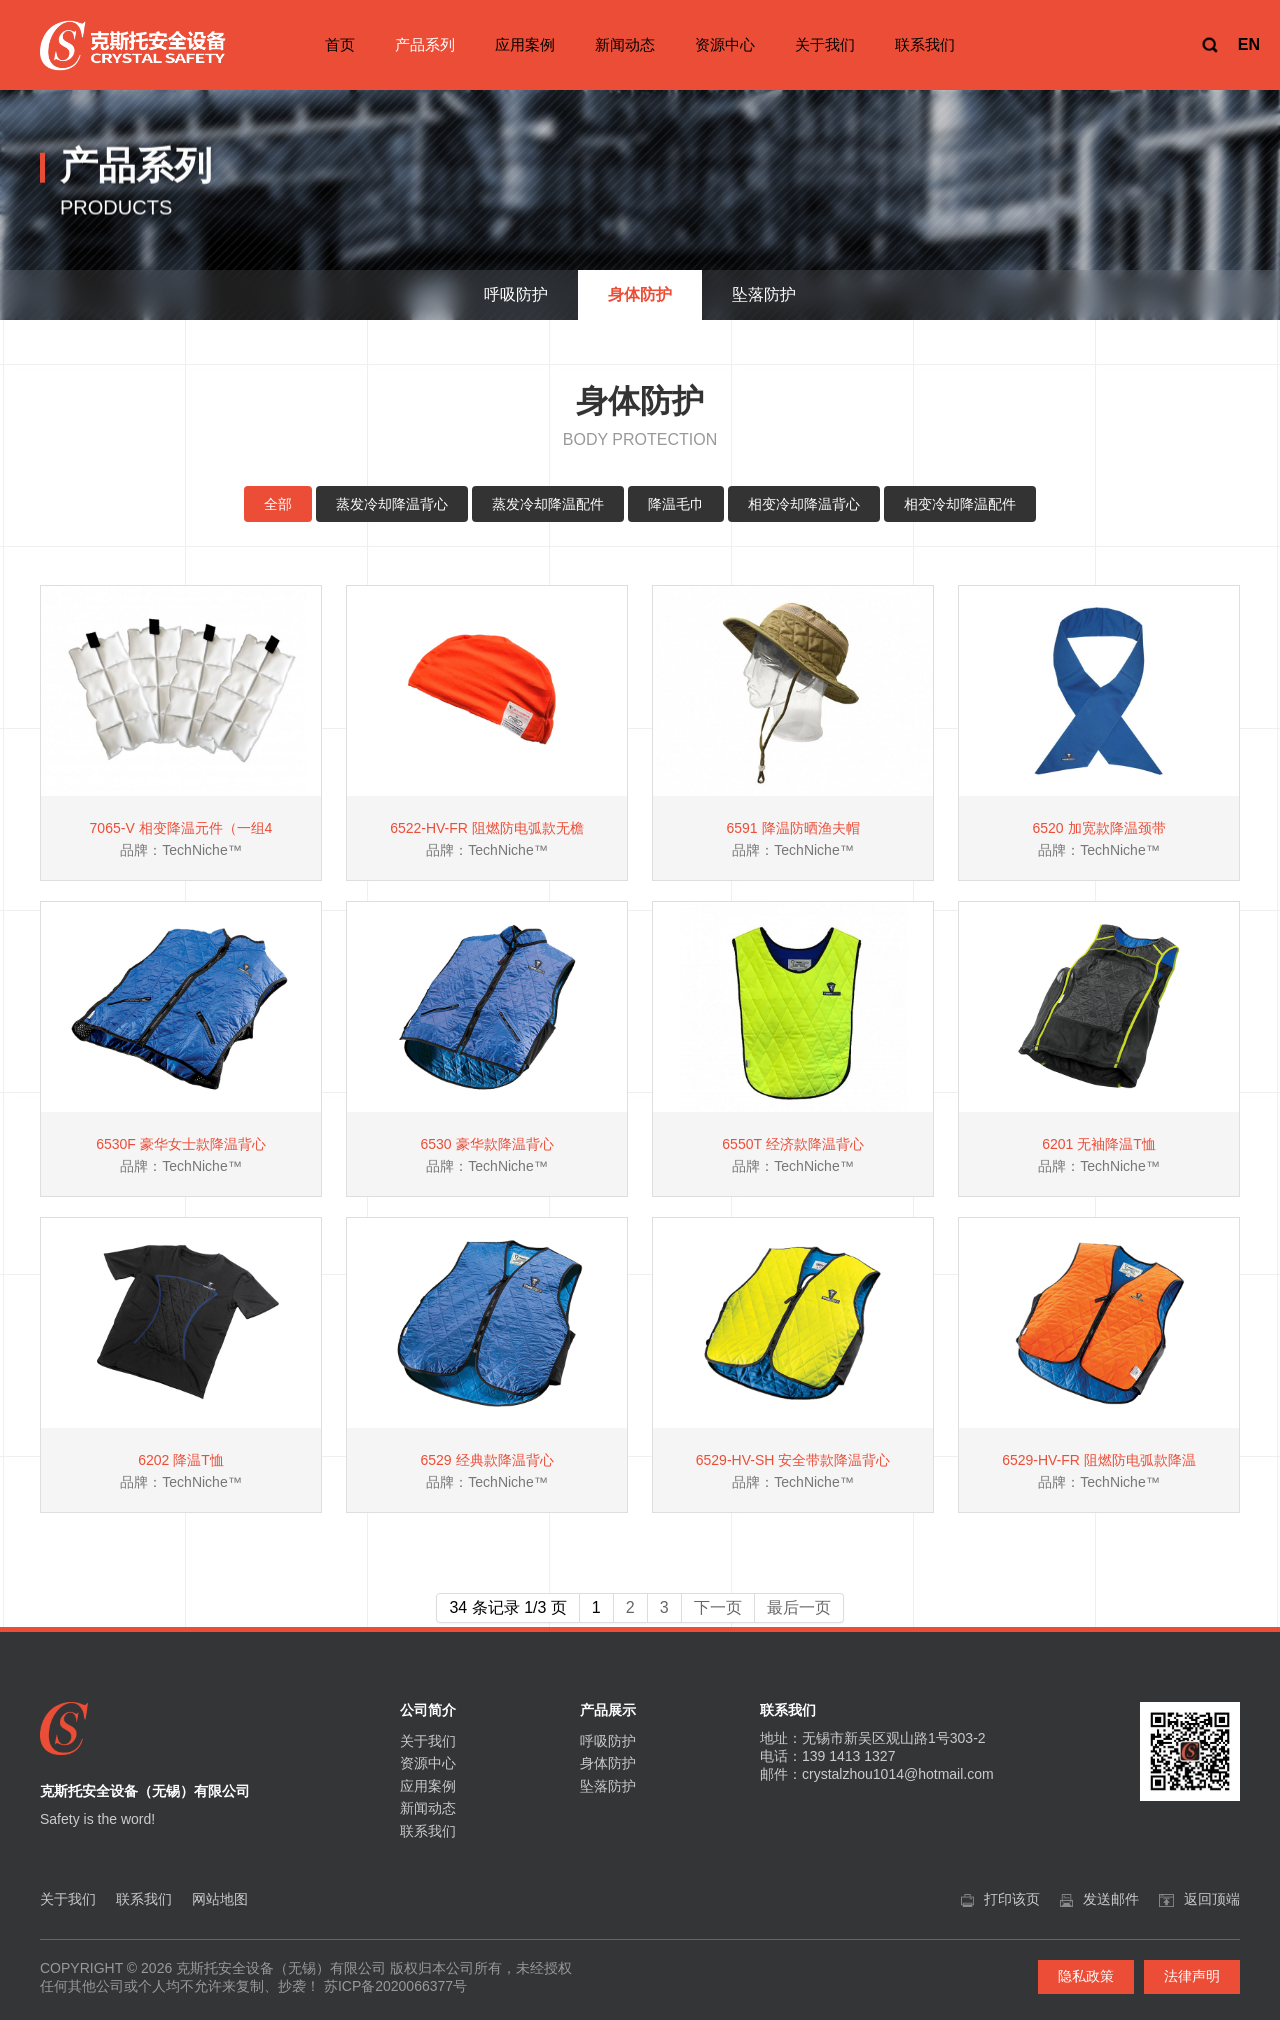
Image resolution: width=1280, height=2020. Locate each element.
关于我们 (825, 44)
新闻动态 (625, 44)
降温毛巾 (676, 504)
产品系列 (425, 44)
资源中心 (725, 44)
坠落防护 (608, 1786)
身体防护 (608, 1763)
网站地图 (220, 1899)
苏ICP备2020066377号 (395, 1986)
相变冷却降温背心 (804, 504)
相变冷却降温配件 (960, 504)
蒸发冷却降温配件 (548, 504)
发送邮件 (1111, 1899)
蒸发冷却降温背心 (392, 504)
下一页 (718, 1607)
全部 (278, 504)
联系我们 (925, 44)
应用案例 (525, 44)
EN (1249, 44)
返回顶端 (1212, 1899)
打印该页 (1012, 1899)
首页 (340, 44)
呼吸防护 (608, 1741)
